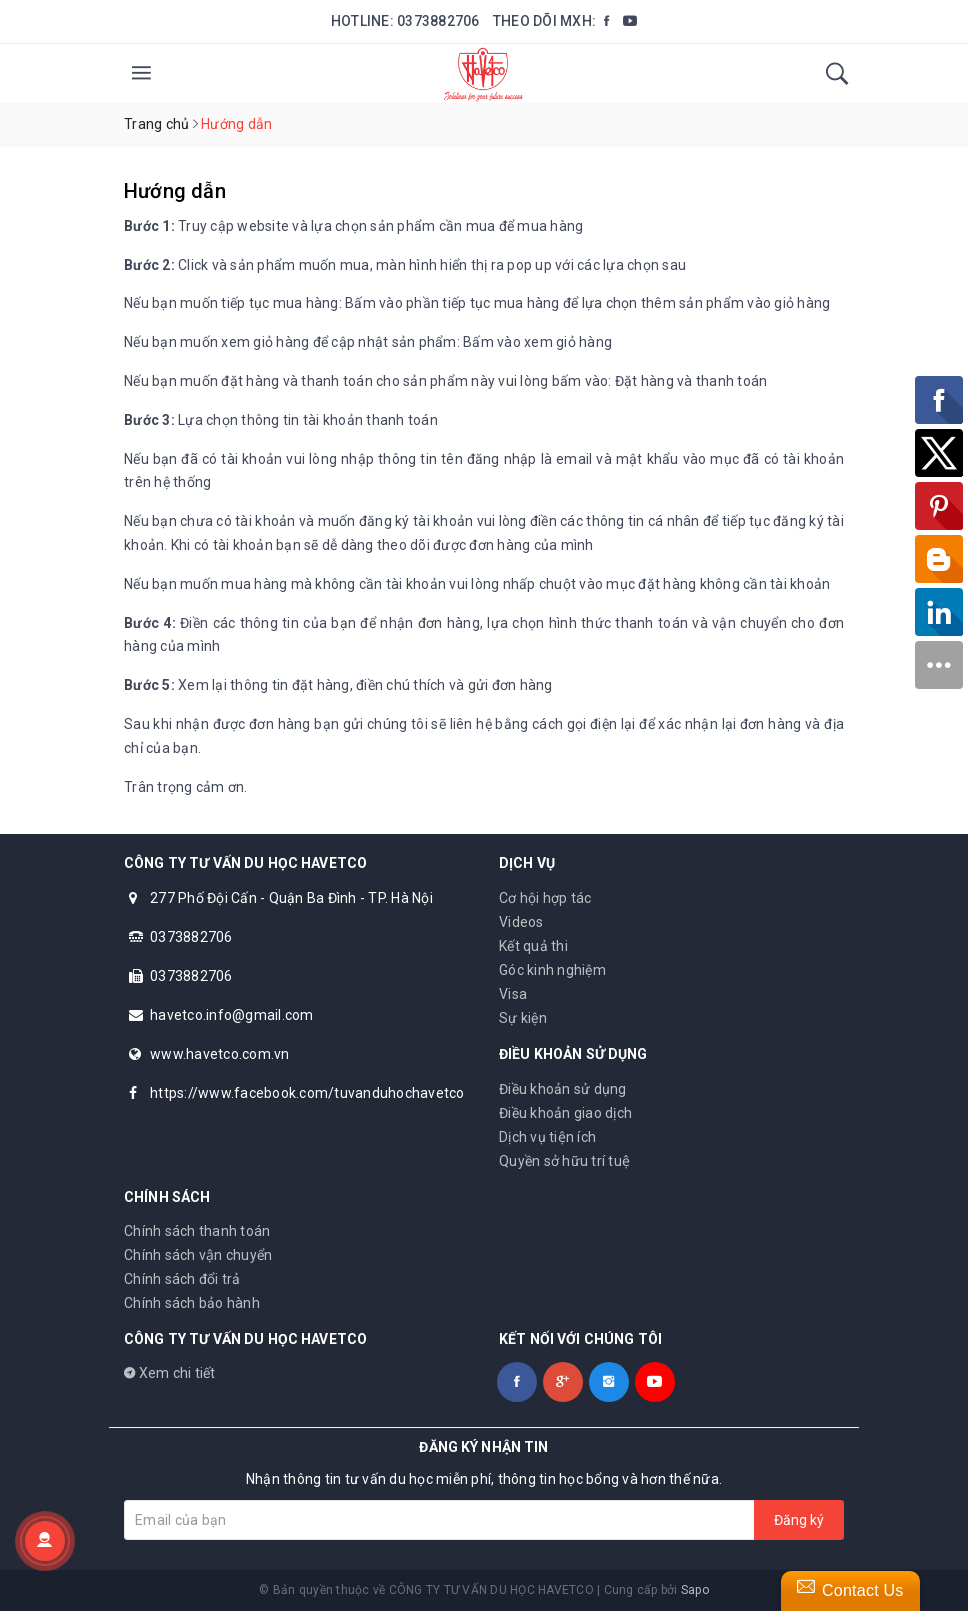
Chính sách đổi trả (182, 1279)
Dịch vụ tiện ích (547, 1137)
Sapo (695, 1590)
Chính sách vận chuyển (198, 1255)
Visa (513, 994)
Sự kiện (523, 1018)
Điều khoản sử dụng (563, 1089)
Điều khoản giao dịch (565, 1113)
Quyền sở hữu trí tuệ (564, 1161)
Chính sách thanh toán (197, 1231)
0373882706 (438, 21)
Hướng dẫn (175, 191)
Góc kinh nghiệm (552, 970)
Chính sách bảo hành (192, 1303)
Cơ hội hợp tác (545, 898)
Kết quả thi (533, 946)
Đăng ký (799, 1520)
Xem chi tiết (170, 1373)
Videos (521, 922)
